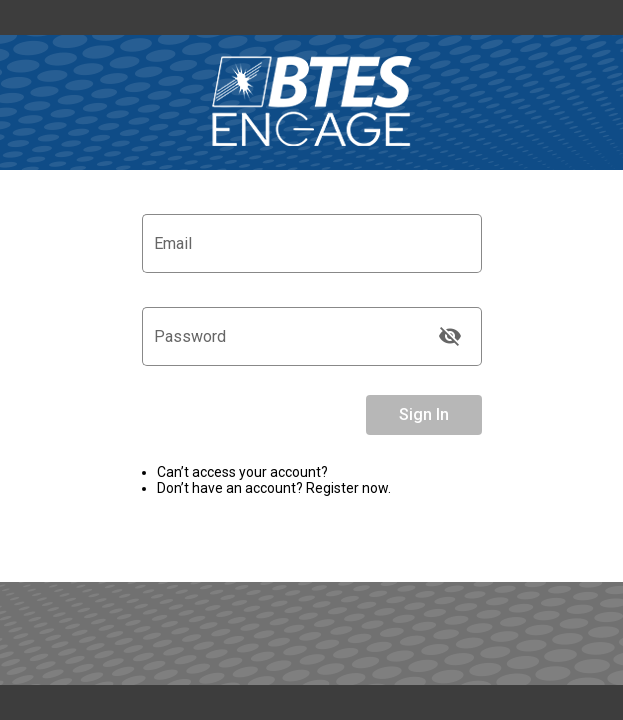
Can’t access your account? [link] (242, 472)
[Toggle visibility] (450, 336)
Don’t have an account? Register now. (274, 488)
